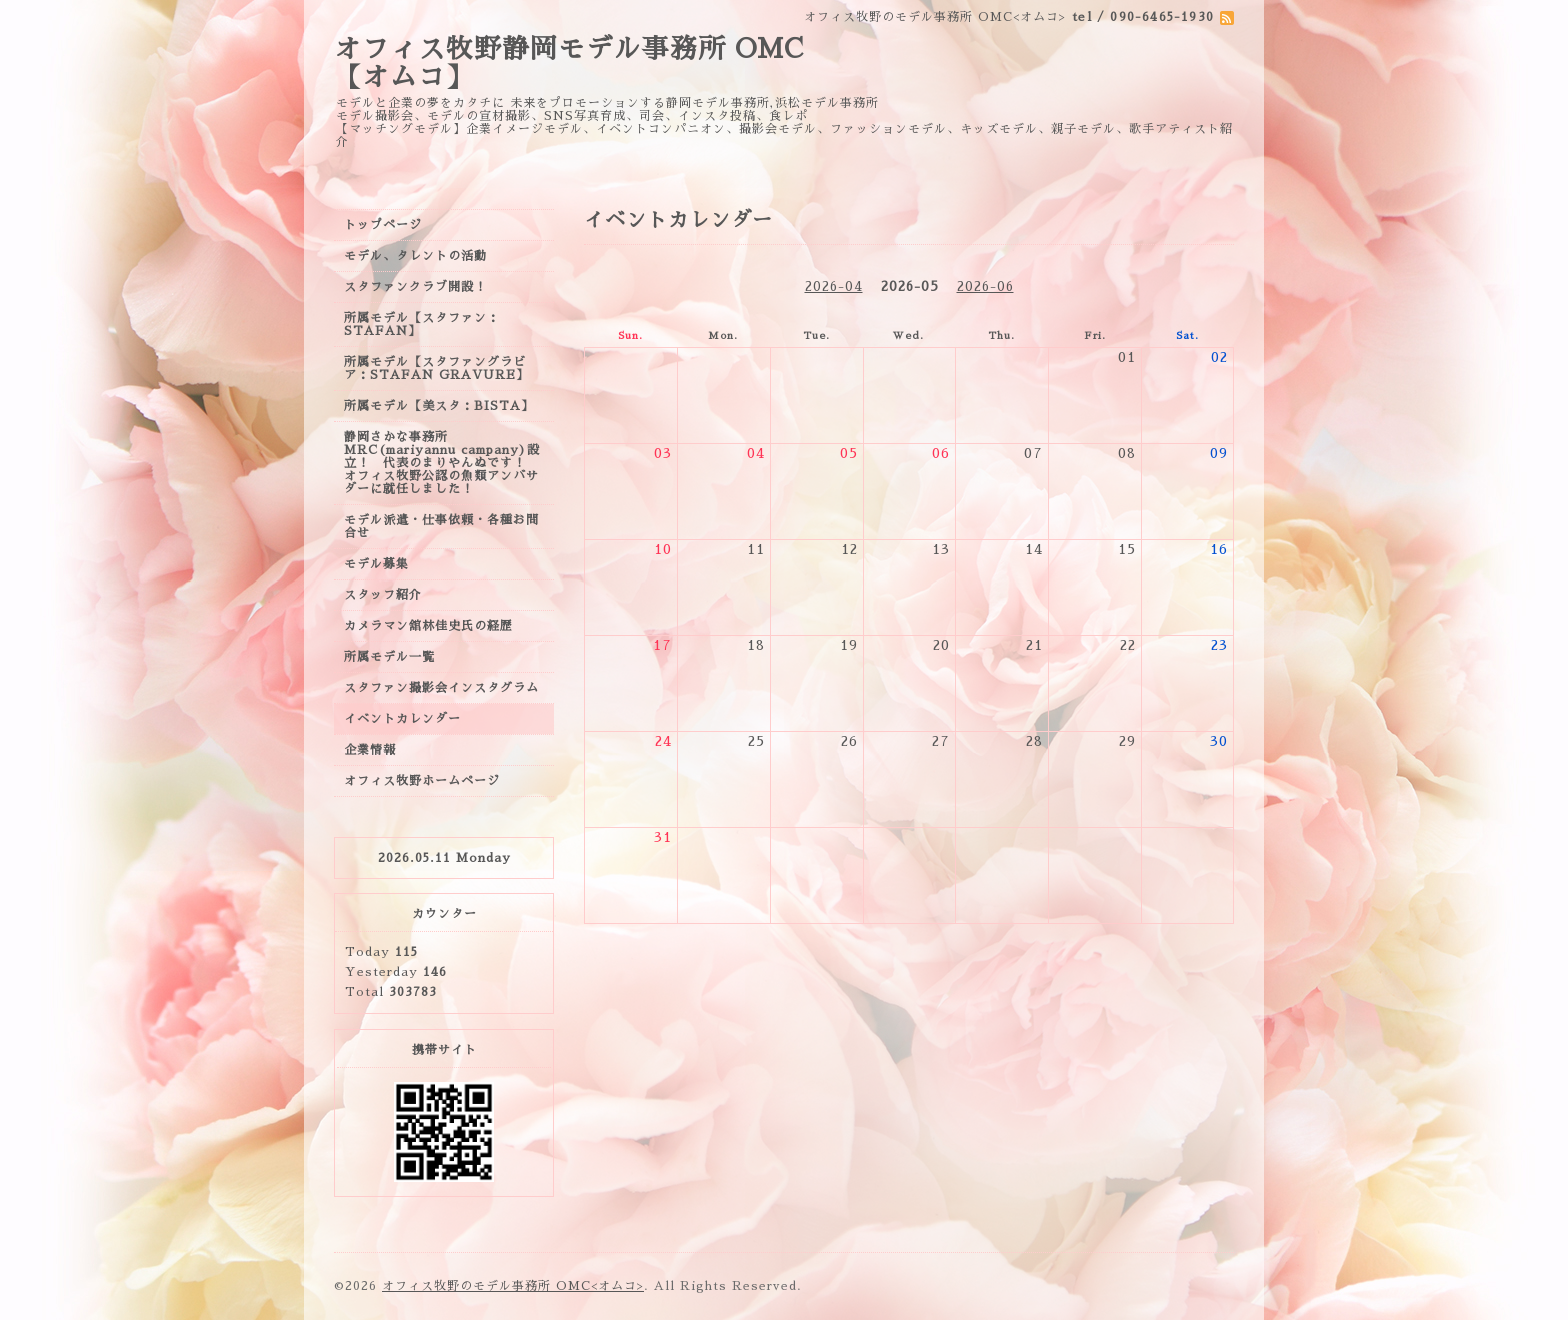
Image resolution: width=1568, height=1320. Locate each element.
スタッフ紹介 (383, 595)
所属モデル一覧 (389, 657)
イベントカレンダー (402, 719)
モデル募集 (376, 564)
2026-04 (834, 286)
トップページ (383, 225)
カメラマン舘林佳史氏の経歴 (428, 626)
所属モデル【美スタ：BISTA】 (439, 406)
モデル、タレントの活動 (415, 256)
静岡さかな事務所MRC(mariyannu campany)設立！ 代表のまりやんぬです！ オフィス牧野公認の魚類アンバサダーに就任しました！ (442, 463)
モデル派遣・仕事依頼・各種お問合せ (441, 526)
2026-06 (985, 286)
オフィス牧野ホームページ (422, 781)
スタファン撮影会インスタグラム (441, 688)
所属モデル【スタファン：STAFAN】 (422, 324)
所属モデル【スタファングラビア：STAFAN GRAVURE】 (436, 368)
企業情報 (370, 750)
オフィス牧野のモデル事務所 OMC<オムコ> (513, 1286)
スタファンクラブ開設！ (415, 287)
